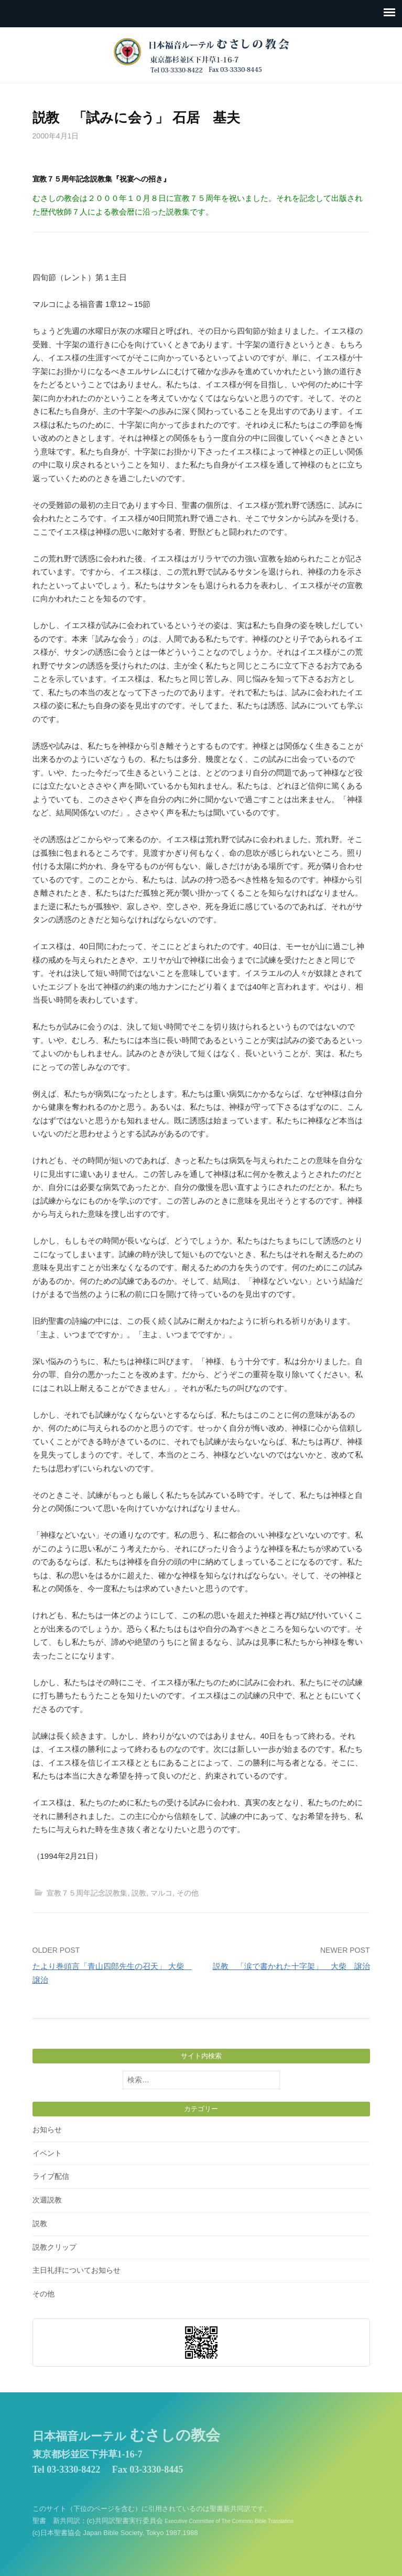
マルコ (161, 1893)
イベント (47, 2153)
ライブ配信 (50, 2176)
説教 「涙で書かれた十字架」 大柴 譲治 (291, 1966)
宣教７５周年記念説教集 (87, 1893)
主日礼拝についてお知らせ (76, 2270)
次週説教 (47, 2200)
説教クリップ (54, 2247)
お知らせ (47, 2129)
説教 (139, 1893)
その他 (188, 1893)
